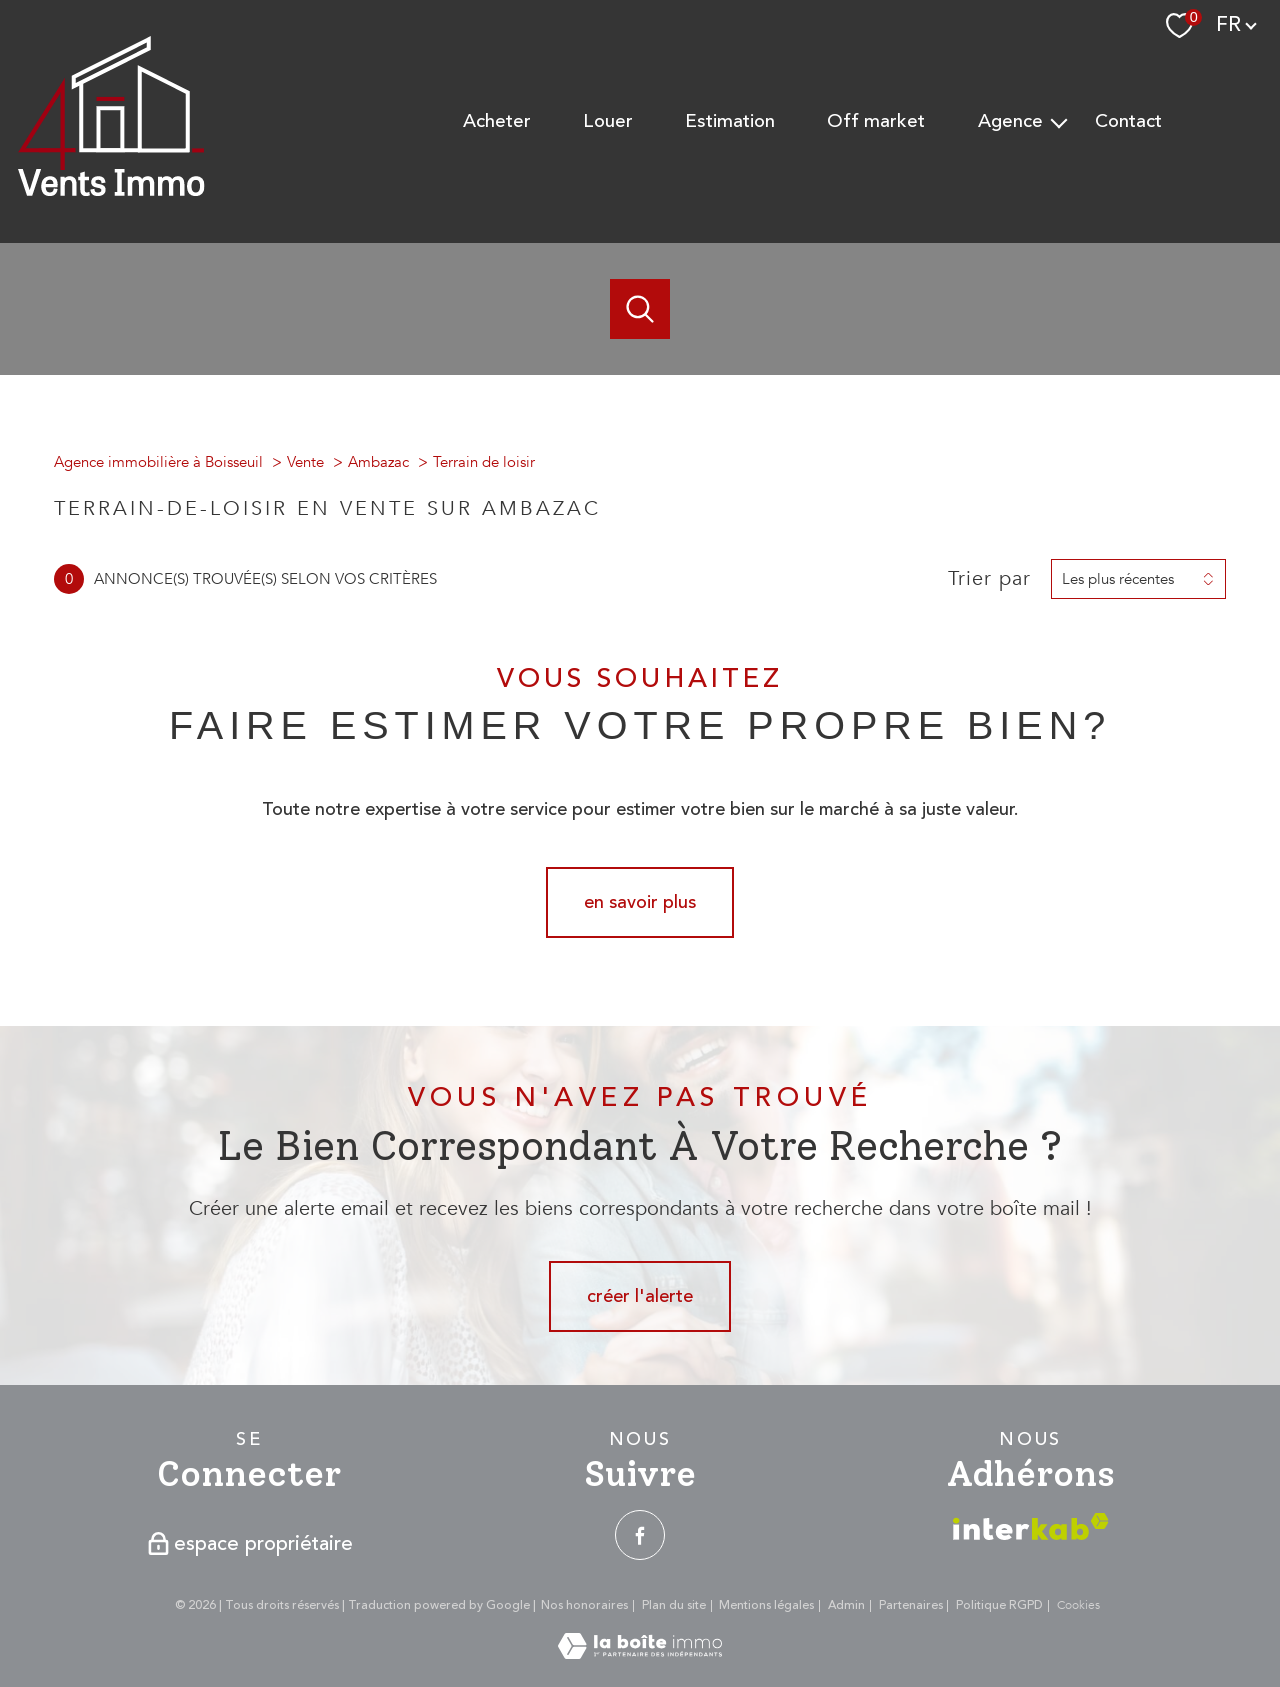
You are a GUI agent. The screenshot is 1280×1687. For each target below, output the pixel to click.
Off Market (876, 121)
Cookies (1078, 1606)
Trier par (989, 579)
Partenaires (911, 1605)
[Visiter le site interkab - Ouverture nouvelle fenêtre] (1031, 1526)
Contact (1128, 121)
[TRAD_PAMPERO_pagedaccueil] (111, 191)
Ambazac (378, 462)
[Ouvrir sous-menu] (1059, 122)
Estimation (730, 121)
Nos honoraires (584, 1605)
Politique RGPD (999, 1605)
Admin (846, 1605)
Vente (305, 462)
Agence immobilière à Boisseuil (158, 462)
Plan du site (674, 1605)
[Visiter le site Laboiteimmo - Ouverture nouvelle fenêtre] (640, 1653)
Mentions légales (766, 1605)
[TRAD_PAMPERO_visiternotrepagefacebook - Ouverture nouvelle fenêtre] (640, 1535)
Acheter (497, 121)
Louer (608, 121)
